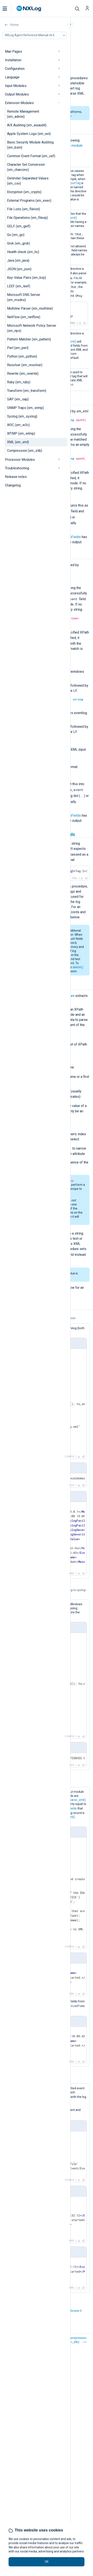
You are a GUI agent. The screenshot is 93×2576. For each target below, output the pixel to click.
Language (12, 77)
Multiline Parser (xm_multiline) (30, 308)
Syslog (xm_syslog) (22, 416)
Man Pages (13, 51)
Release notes (16, 477)
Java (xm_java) (18, 260)
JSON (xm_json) (19, 269)
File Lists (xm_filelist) (23, 209)
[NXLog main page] (29, 8)
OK (47, 2561)
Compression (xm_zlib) (24, 451)
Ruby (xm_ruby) (18, 382)
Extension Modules (19, 103)
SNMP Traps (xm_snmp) (25, 408)
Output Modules (17, 94)
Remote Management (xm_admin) (23, 114)
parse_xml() (77, 1800)
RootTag (75, 183)
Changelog (13, 485)
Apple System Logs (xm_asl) (29, 134)
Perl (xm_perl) (17, 348)
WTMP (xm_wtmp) (21, 433)
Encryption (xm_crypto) (24, 192)
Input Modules (16, 86)
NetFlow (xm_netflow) (23, 317)
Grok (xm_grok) (18, 243)
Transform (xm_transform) (26, 391)
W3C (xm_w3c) (18, 425)
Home (14, 25)
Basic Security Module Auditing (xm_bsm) (30, 144)
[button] (9, 8)
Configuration (15, 69)
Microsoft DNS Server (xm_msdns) (23, 297)
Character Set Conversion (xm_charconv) (26, 167)
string (78, 699)
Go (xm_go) (15, 235)
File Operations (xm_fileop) (27, 218)
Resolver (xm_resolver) (24, 365)
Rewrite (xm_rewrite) (22, 373)
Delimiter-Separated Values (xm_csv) (28, 180)
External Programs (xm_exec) (29, 200)
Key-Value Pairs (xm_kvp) (26, 278)
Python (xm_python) (22, 356)
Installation (13, 60)
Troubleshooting (17, 468)
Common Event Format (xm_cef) (31, 156)
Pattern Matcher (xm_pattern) (29, 339)
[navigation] (61, 51)
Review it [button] (75, 2310)
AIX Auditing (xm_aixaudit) (26, 125)
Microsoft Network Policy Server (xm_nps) (31, 328)
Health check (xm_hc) (23, 252)
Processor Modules (20, 460)
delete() (77, 967)
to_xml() (71, 217)
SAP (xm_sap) (18, 399)
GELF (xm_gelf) (18, 226)
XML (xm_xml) (18, 442)
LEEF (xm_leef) (18, 286)
